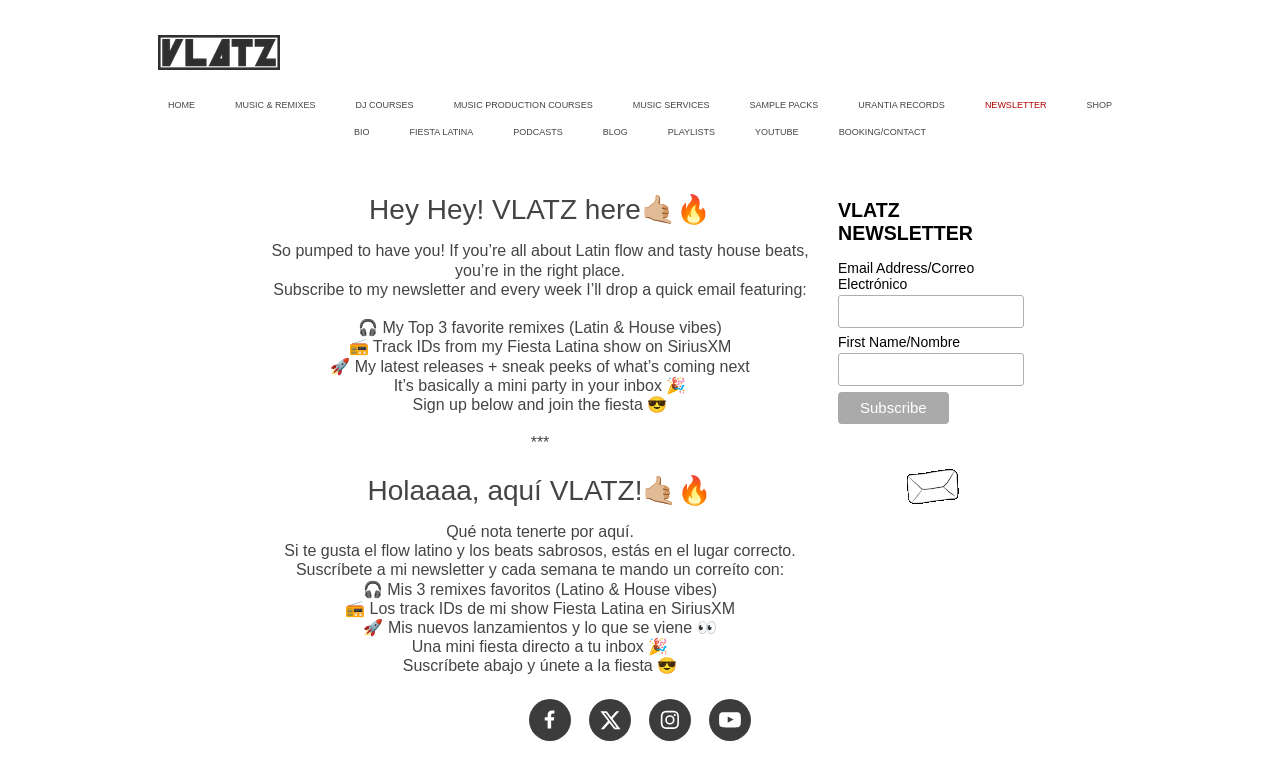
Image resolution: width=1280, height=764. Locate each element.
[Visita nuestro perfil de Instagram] (670, 720)
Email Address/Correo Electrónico (906, 276)
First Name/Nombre (899, 342)
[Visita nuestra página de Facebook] (550, 720)
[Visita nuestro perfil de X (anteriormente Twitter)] (610, 720)
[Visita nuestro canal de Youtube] (730, 720)
